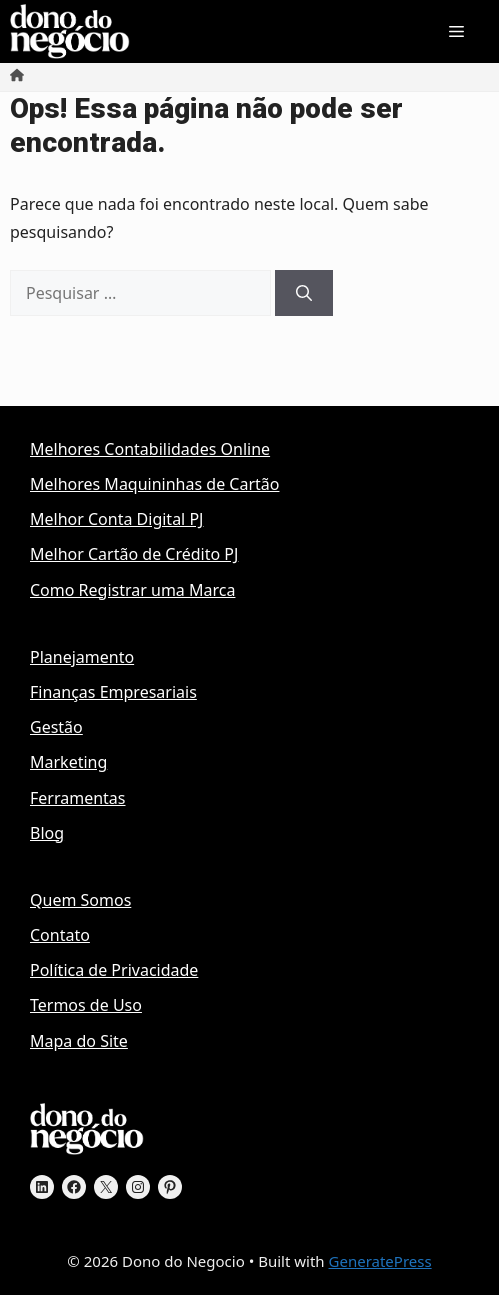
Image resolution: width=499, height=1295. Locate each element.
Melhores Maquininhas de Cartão (154, 484)
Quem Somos (80, 900)
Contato (60, 935)
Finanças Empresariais (113, 692)
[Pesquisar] (304, 293)
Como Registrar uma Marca (132, 590)
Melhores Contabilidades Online (150, 449)
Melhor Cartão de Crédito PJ (134, 554)
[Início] (17, 76)
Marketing (68, 762)
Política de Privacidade (114, 970)
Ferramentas (78, 798)
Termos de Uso (86, 1005)
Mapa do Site (79, 1041)
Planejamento (82, 657)
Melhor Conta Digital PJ (116, 519)
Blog (47, 833)
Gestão (56, 727)
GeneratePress (380, 1261)
